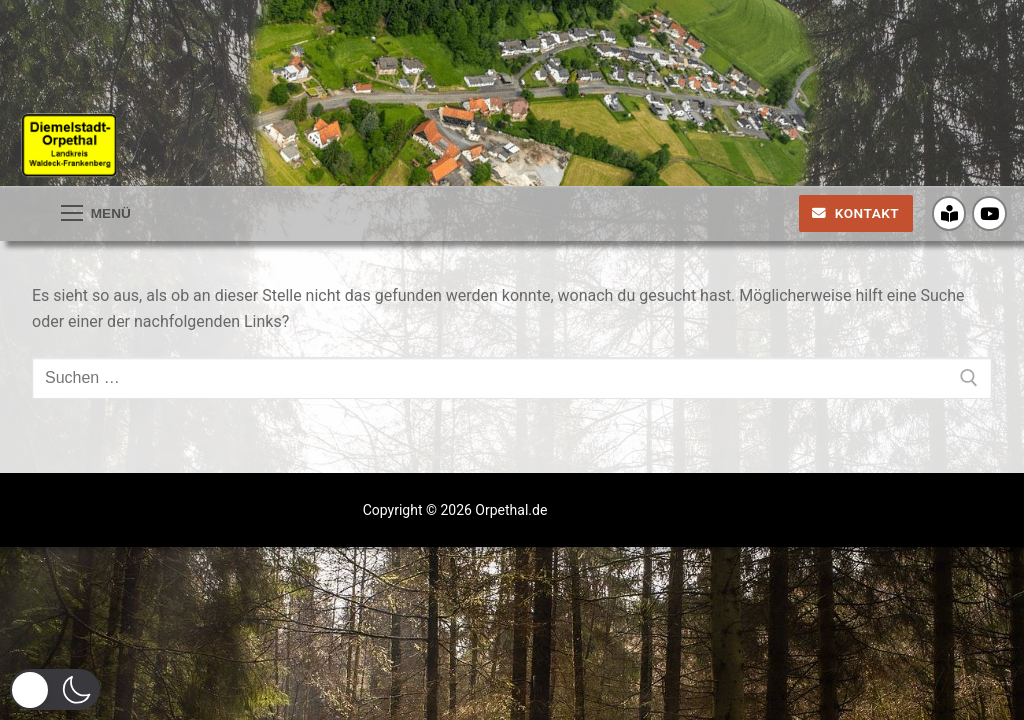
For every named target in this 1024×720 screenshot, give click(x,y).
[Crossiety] (949, 213)
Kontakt (855, 213)
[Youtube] (989, 213)
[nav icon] (96, 214)
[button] (55, 689)
